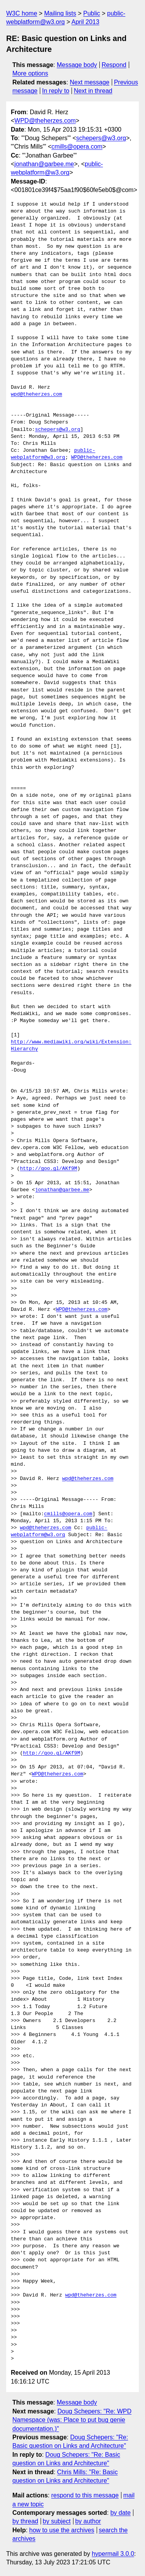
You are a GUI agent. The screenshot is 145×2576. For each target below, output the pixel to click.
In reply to (55, 90)
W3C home (21, 13)
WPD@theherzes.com (45, 120)
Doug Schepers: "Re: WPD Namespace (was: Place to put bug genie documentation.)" (71, 2420)
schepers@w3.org (101, 138)
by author (88, 2521)
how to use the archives (61, 2530)
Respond (114, 65)
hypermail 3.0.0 (113, 2553)
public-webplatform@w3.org (53, 454)
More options (30, 73)
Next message (89, 82)
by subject (57, 2521)
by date (120, 2512)
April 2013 (85, 22)
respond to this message (84, 2495)
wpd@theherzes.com (36, 394)
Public (91, 13)
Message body (77, 65)
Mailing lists (60, 13)
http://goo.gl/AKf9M (48, 1168)
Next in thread (93, 90)
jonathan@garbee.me (44, 164)
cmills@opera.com (76, 146)
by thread (25, 2521)
